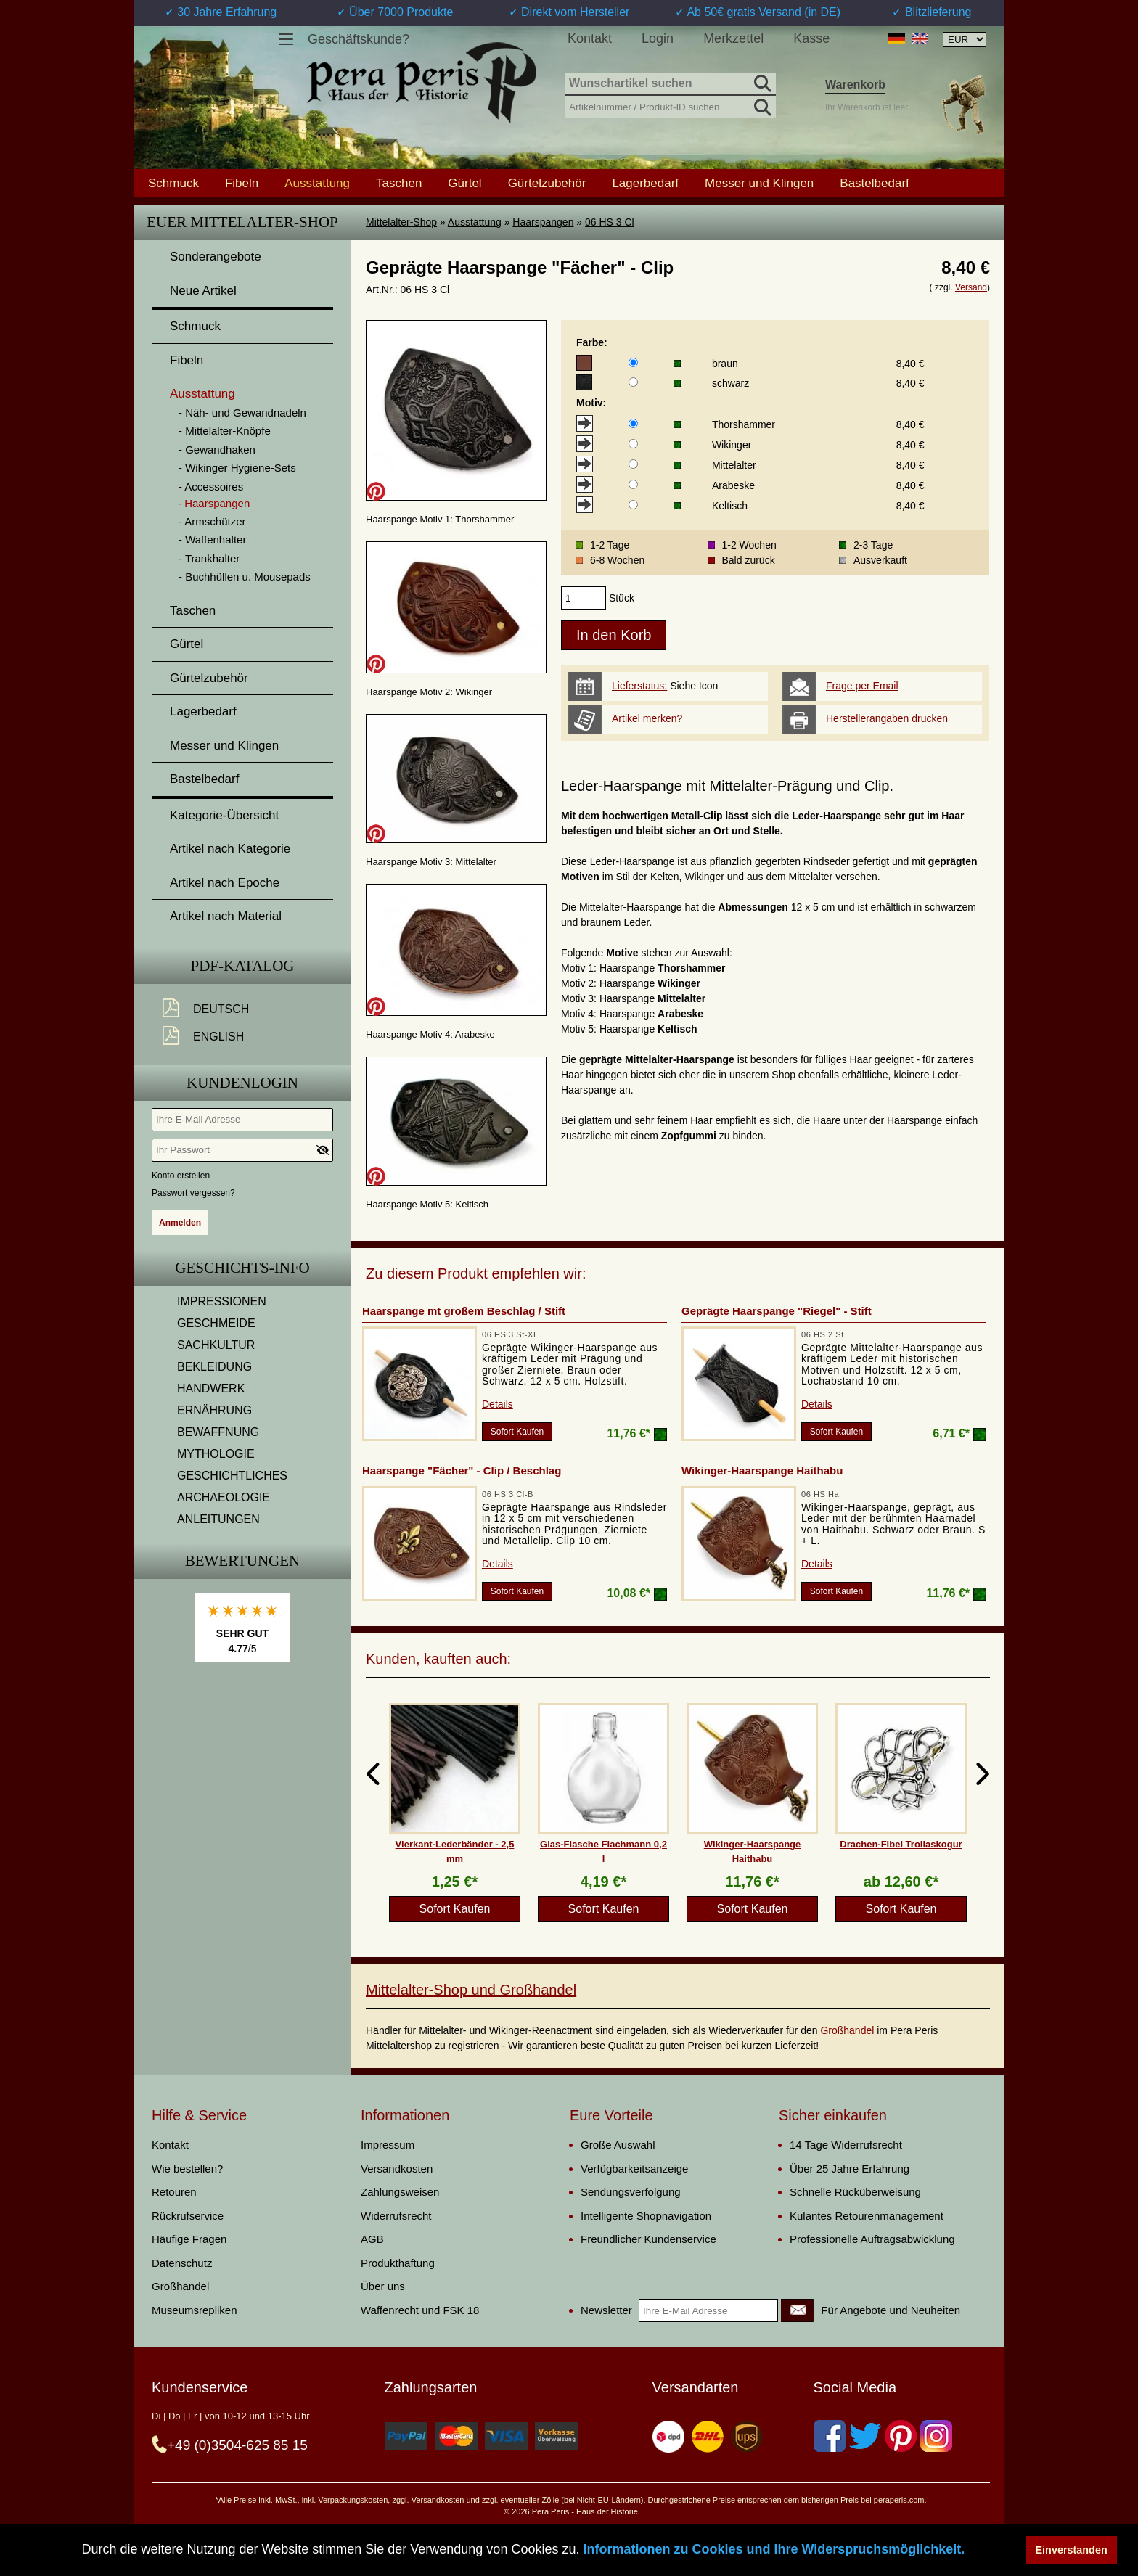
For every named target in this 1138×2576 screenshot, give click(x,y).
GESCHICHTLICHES (232, 1475)
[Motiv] (633, 423)
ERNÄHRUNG (214, 1410)
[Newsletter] (797, 2310)
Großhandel (847, 2030)
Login (658, 38)
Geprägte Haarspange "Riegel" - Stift (776, 1311)
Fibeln (241, 182)
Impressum (387, 2144)
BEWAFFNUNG (218, 1432)
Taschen (399, 182)
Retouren (174, 2192)
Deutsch (221, 1009)
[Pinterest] (901, 2436)
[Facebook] (830, 2436)
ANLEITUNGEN (218, 1519)
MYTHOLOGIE (216, 1454)
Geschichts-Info (242, 1267)
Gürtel (464, 182)
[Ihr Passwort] (242, 1150)
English (218, 1036)
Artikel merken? (647, 718)
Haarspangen (542, 222)
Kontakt (590, 38)
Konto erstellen (181, 1175)
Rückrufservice (188, 2216)
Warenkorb (855, 84)
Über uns (383, 2286)
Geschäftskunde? (358, 39)
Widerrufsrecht (396, 2216)
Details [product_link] (497, 1404)
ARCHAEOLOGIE (223, 1497)
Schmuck (173, 182)
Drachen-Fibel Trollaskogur (901, 1844)
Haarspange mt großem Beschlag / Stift (463, 1311)
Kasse (811, 38)
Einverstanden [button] (1072, 2550)
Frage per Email (862, 686)
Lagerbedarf (645, 182)
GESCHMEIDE (216, 1323)
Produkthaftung (398, 2263)
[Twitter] (865, 2436)
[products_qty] (583, 598)
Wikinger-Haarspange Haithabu (762, 1470)
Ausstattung (475, 222)
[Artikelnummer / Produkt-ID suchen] (670, 105)
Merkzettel (733, 38)
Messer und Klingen (759, 182)
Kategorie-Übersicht (224, 815)
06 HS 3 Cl (609, 222)
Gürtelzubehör (547, 182)
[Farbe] (633, 362)
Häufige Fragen (189, 2239)
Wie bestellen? (187, 2168)
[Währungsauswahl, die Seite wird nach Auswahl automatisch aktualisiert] (964, 39)
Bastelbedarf (874, 182)
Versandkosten (397, 2168)
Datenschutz (182, 2263)
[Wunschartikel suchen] (670, 84)
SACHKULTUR (216, 1345)
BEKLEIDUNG (214, 1367)
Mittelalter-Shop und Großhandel (471, 1990)
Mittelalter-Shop (401, 222)
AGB (372, 2239)
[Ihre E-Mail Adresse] (242, 1119)
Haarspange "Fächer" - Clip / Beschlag (461, 1470)
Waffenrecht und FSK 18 (420, 2310)
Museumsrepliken (194, 2310)
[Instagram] (936, 2436)
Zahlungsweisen (400, 2192)
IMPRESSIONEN (221, 1301)
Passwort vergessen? (193, 1193)
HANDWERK (211, 1388)
